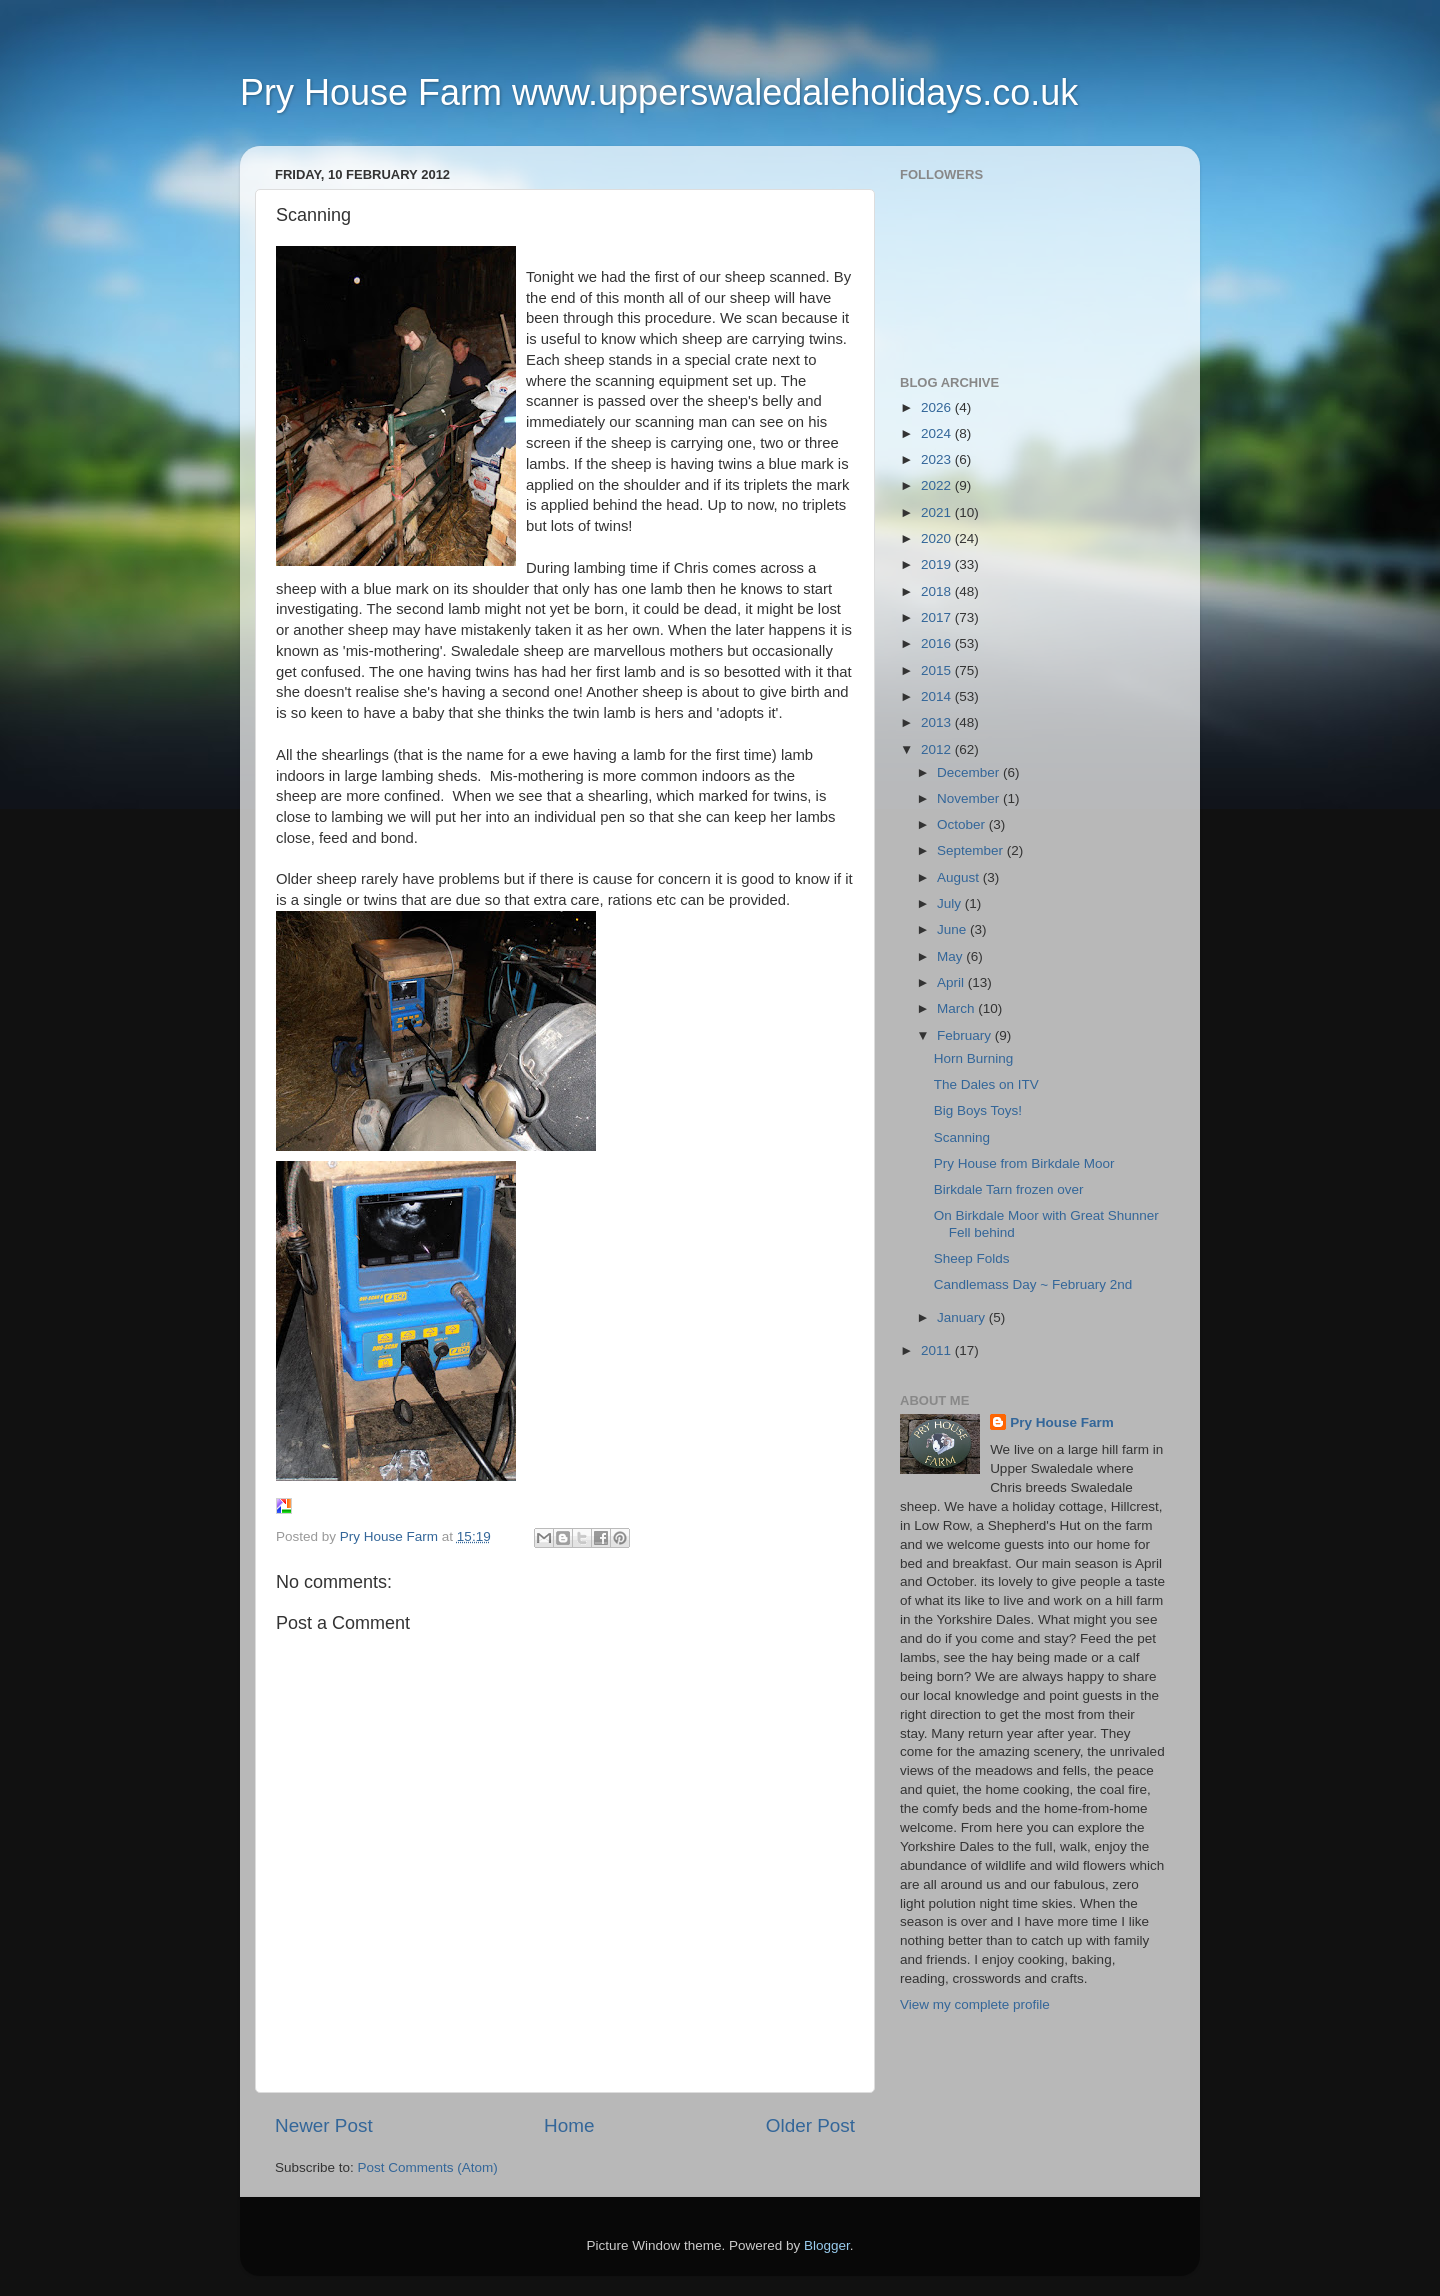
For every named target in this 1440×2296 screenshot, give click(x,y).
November (970, 798)
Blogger (827, 2245)
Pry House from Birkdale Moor (1024, 1163)
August (960, 877)
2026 (938, 407)
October (963, 824)
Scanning (962, 1137)
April (952, 982)
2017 (938, 617)
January (963, 1317)
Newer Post (324, 2125)
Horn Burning (974, 1058)
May (951, 956)
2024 (938, 433)
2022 (938, 485)
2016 (938, 643)
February (966, 1035)
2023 (938, 459)
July (951, 903)
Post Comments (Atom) (428, 2167)
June (953, 929)
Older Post (810, 2125)
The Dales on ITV (986, 1084)
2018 (938, 591)
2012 (938, 749)
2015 (938, 670)
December (970, 772)
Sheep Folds (972, 1258)
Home (569, 2125)
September (972, 850)
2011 (938, 1350)
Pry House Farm (1062, 1422)
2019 (938, 564)
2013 (938, 722)
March (957, 1008)
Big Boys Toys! (978, 1110)
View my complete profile (975, 2004)
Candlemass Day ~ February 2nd (1033, 1284)
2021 (938, 512)
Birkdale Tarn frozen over (1009, 1189)
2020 (938, 538)
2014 (938, 696)
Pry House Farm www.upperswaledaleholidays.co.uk (659, 92)
